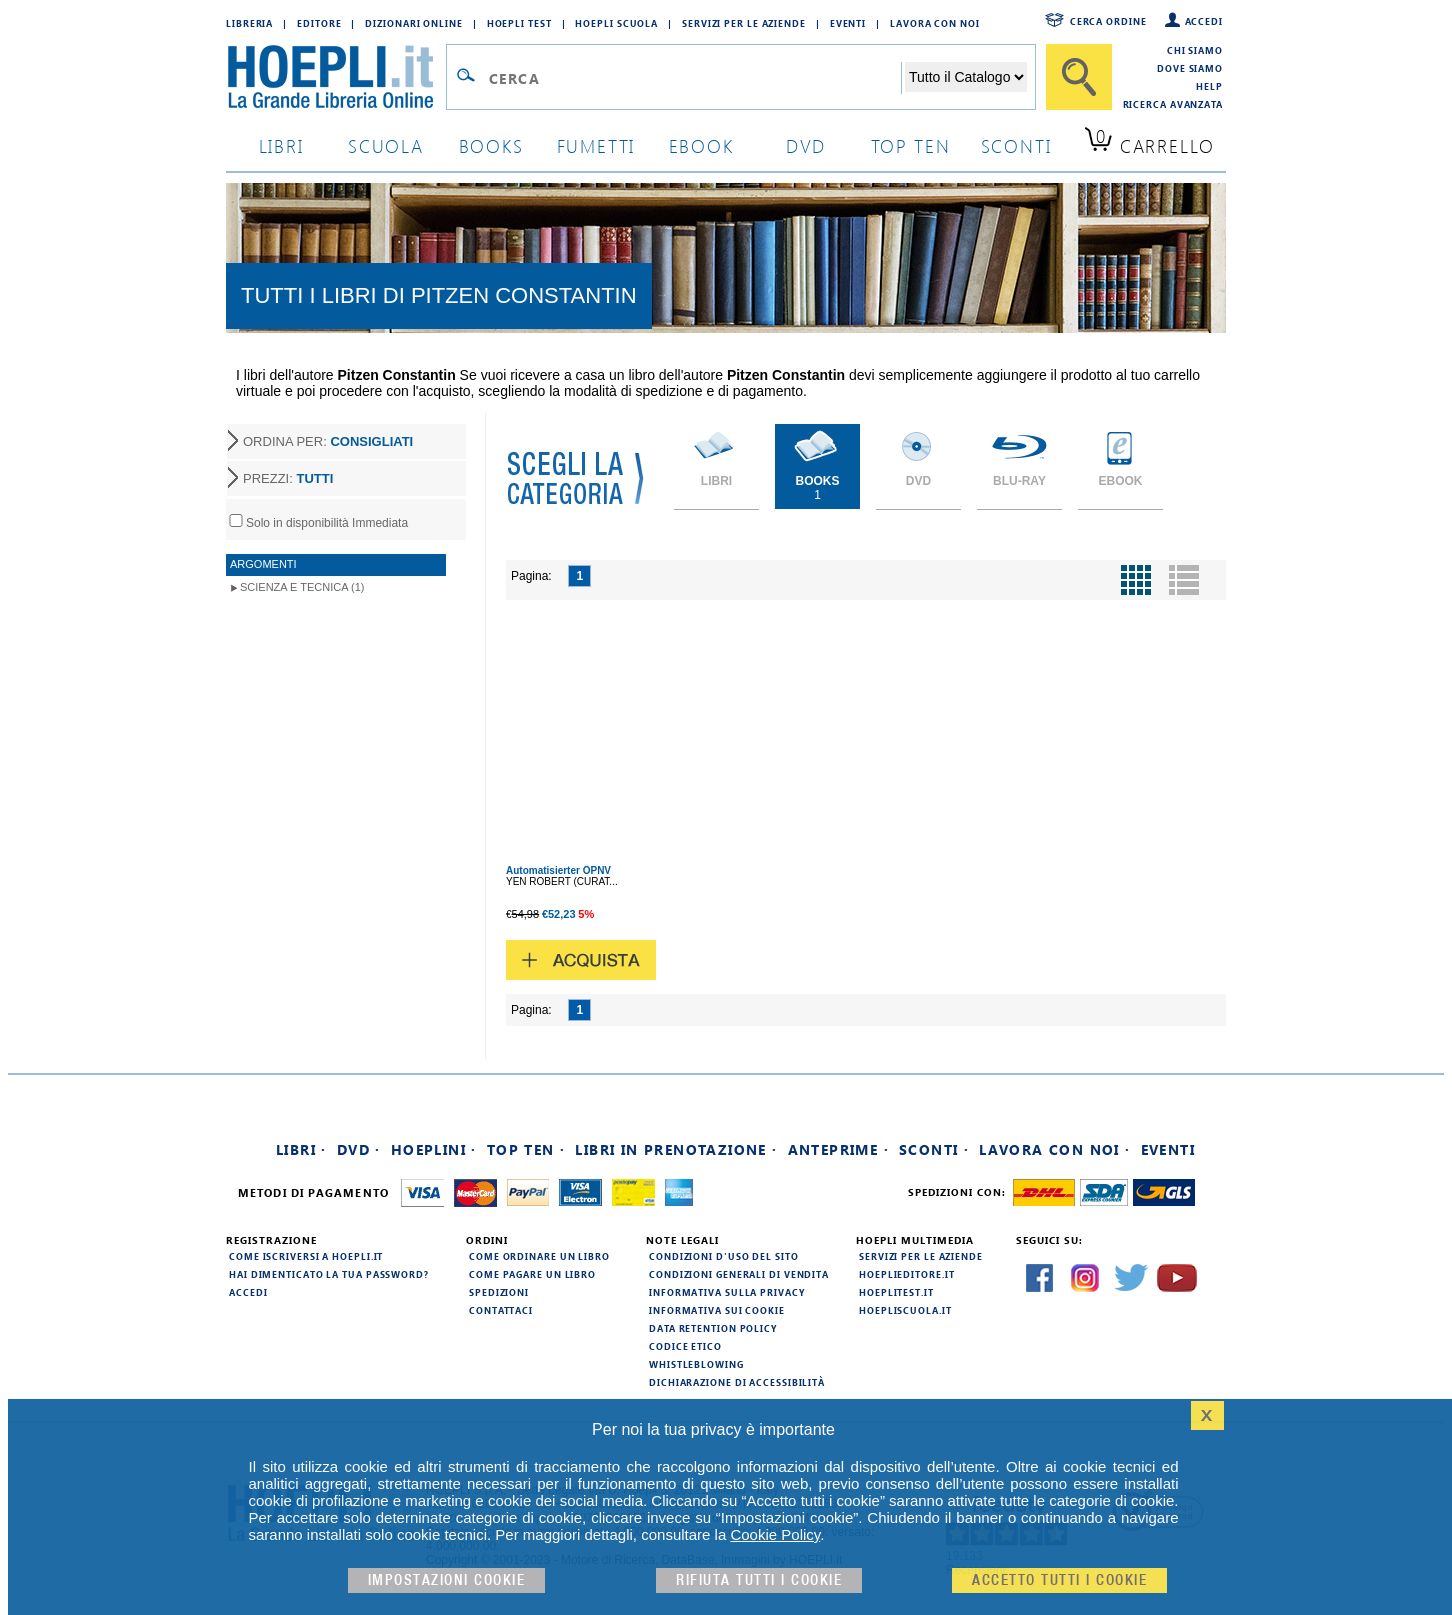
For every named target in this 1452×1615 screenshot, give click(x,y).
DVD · (359, 1149)
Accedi (1204, 21)
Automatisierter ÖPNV (558, 870)
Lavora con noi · (1054, 1149)
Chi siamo (1195, 50)
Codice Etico (685, 1346)
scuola (386, 145)
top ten (911, 145)
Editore (319, 23)
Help (1209, 86)
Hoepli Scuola (616, 23)
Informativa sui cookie (717, 1310)
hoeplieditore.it (906, 1274)
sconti (1016, 145)
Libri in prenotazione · (676, 1149)
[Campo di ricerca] (694, 78)
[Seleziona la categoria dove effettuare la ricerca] (966, 77)
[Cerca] (1079, 77)
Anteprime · (838, 1149)
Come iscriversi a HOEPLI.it (306, 1256)
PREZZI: (288, 478)
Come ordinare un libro (539, 1256)
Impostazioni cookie (447, 1580)
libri (281, 145)
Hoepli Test (519, 23)
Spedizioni (499, 1292)
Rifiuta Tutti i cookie (759, 1580)
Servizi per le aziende (744, 23)
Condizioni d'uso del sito (724, 1256)
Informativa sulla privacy (727, 1292)
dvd (806, 145)
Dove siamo (1190, 68)
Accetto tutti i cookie (1059, 1580)
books (491, 145)
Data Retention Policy (713, 1328)
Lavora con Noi (935, 23)
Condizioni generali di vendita (739, 1274)
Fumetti (596, 145)
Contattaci (501, 1310)
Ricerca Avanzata (1173, 104)
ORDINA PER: (328, 441)
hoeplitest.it (896, 1292)
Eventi (848, 23)
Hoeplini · (434, 1149)
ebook (701, 145)
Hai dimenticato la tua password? (329, 1274)
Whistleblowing (696, 1364)
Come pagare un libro (532, 1274)
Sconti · (934, 1149)
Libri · (301, 1149)
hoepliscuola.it (905, 1310)
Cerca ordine (1108, 21)
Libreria (249, 23)
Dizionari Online (413, 23)
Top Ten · (526, 1149)
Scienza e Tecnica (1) (302, 587)
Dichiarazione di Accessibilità (737, 1382)
